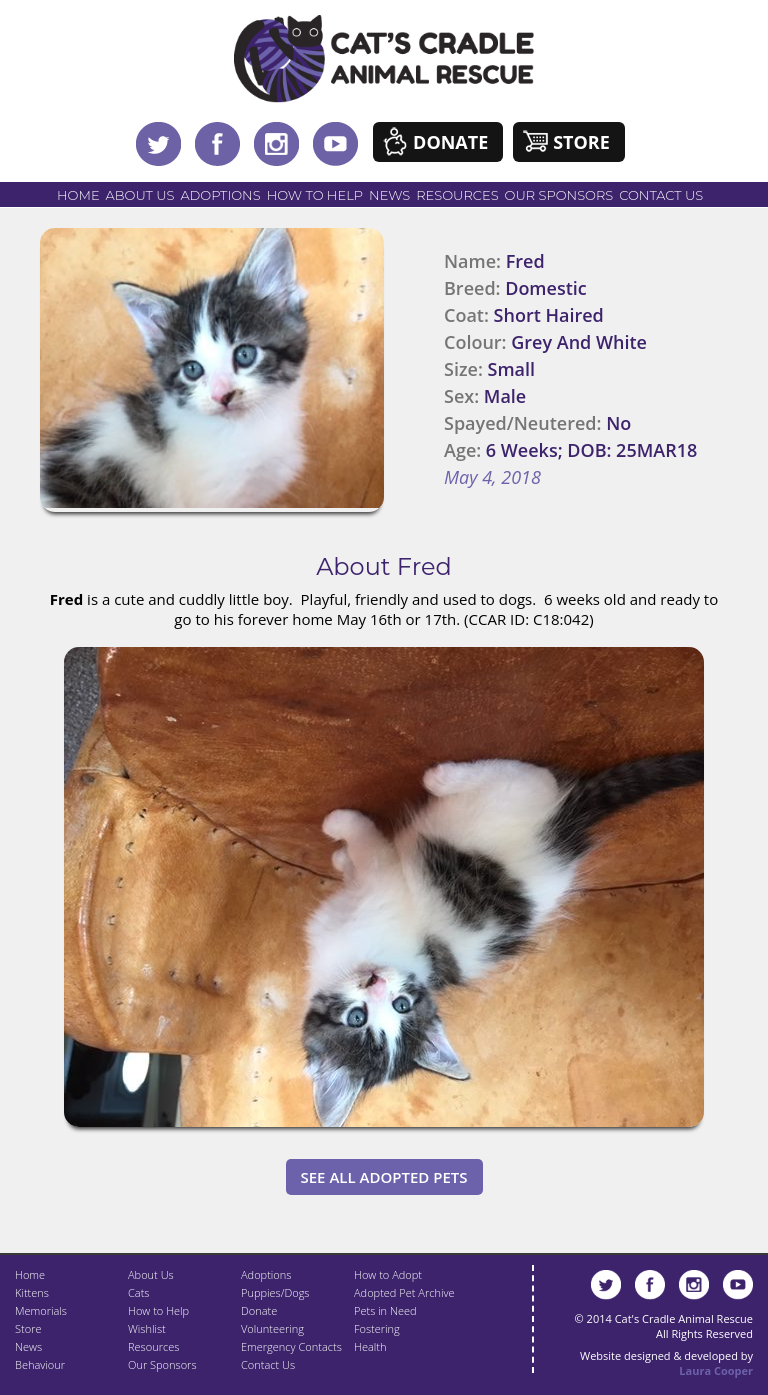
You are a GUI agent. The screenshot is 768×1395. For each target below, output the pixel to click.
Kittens (32, 1292)
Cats (138, 1292)
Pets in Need (385, 1310)
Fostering (377, 1328)
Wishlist (147, 1328)
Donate (450, 142)
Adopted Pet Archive (404, 1292)
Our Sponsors (559, 195)
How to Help (315, 195)
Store (581, 142)
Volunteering (272, 1328)
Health (370, 1346)
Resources (457, 195)
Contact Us (661, 195)
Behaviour (40, 1364)
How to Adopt (388, 1274)
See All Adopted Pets (384, 1177)
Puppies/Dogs (275, 1292)
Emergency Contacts (291, 1346)
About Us (140, 195)
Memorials (41, 1310)
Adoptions (220, 195)
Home (78, 195)
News (389, 195)
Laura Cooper (716, 1370)
